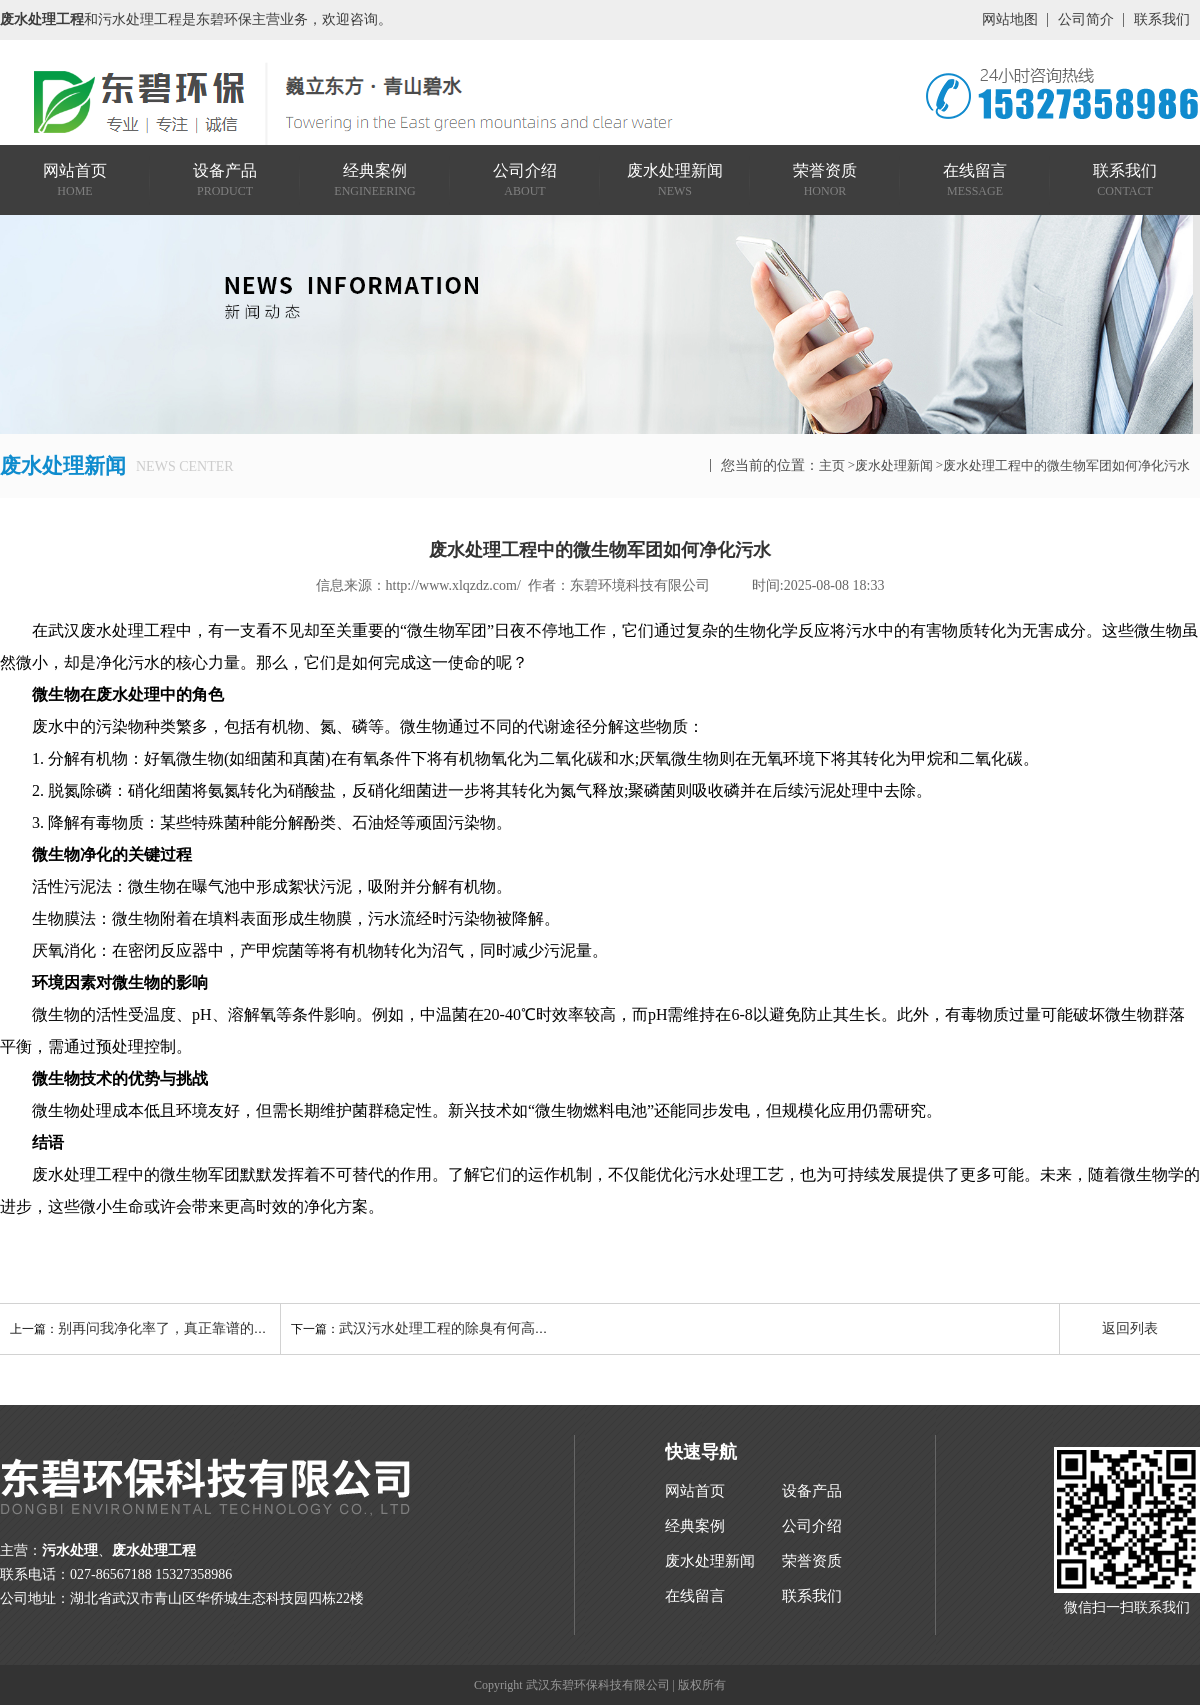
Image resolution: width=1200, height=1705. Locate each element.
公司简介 (1086, 19)
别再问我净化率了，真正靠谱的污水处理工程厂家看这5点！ (243, 1328)
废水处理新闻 (894, 465)
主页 (832, 465)
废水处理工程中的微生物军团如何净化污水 (1066, 465)
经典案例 (695, 1526)
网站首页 (695, 1491)
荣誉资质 (812, 1561)
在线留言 (695, 1596)
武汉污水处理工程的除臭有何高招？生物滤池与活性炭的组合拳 (535, 1328)
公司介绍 (812, 1526)
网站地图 (1010, 19)
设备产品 (812, 1491)
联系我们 (1162, 19)
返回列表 (1130, 1328)
